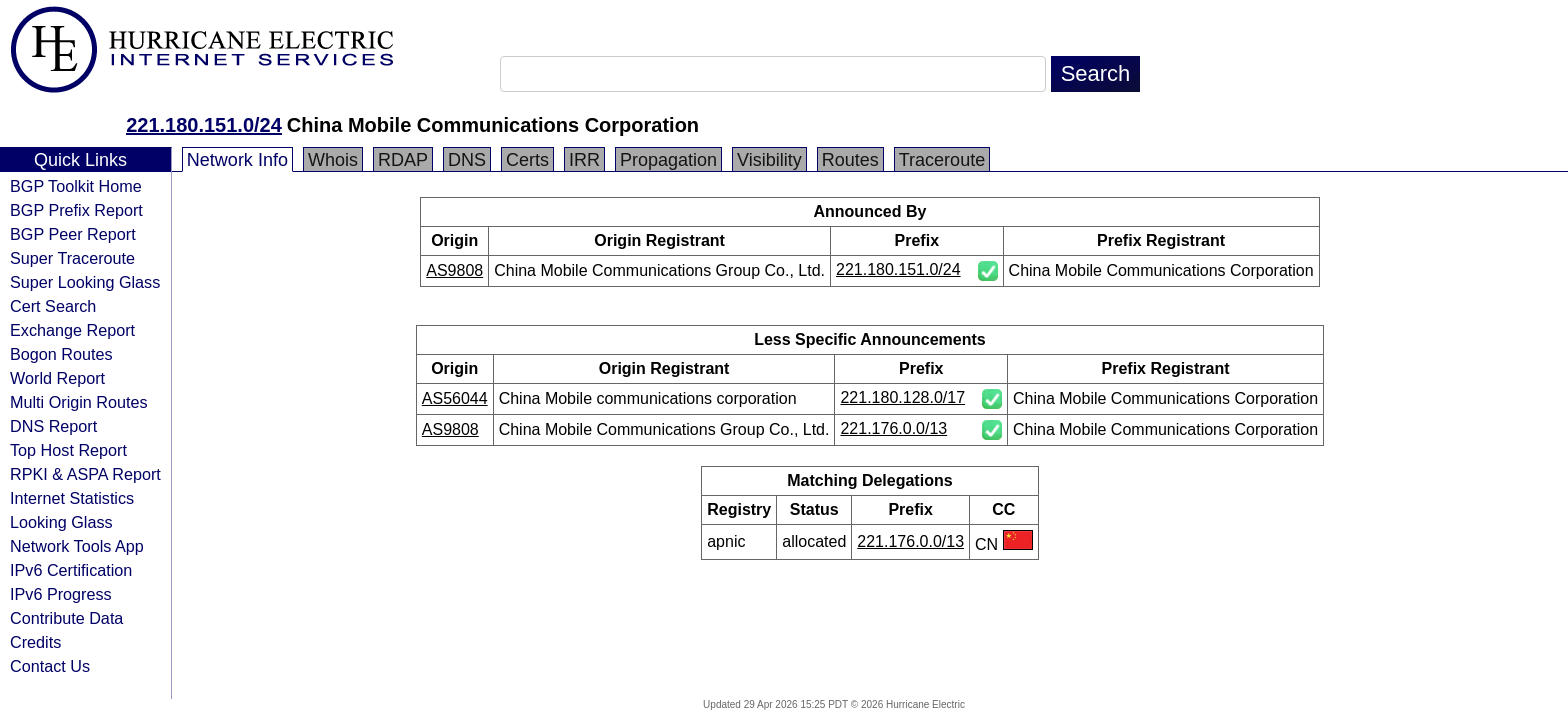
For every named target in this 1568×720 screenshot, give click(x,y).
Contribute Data (66, 618)
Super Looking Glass (85, 282)
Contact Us (50, 666)
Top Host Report (68, 450)
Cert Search (53, 306)
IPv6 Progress (61, 594)
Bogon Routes (61, 354)
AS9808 (454, 270)
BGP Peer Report (73, 234)
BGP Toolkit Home (76, 186)
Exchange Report (72, 330)
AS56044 (455, 398)
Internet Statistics (72, 498)
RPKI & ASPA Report (85, 474)
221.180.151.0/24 (204, 125)
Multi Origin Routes (79, 402)
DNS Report (53, 426)
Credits (35, 642)
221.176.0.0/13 (893, 428)
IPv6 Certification (71, 570)
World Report (57, 378)
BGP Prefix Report (76, 210)
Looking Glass (61, 522)
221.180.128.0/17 (902, 397)
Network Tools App (77, 546)
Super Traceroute (72, 258)
